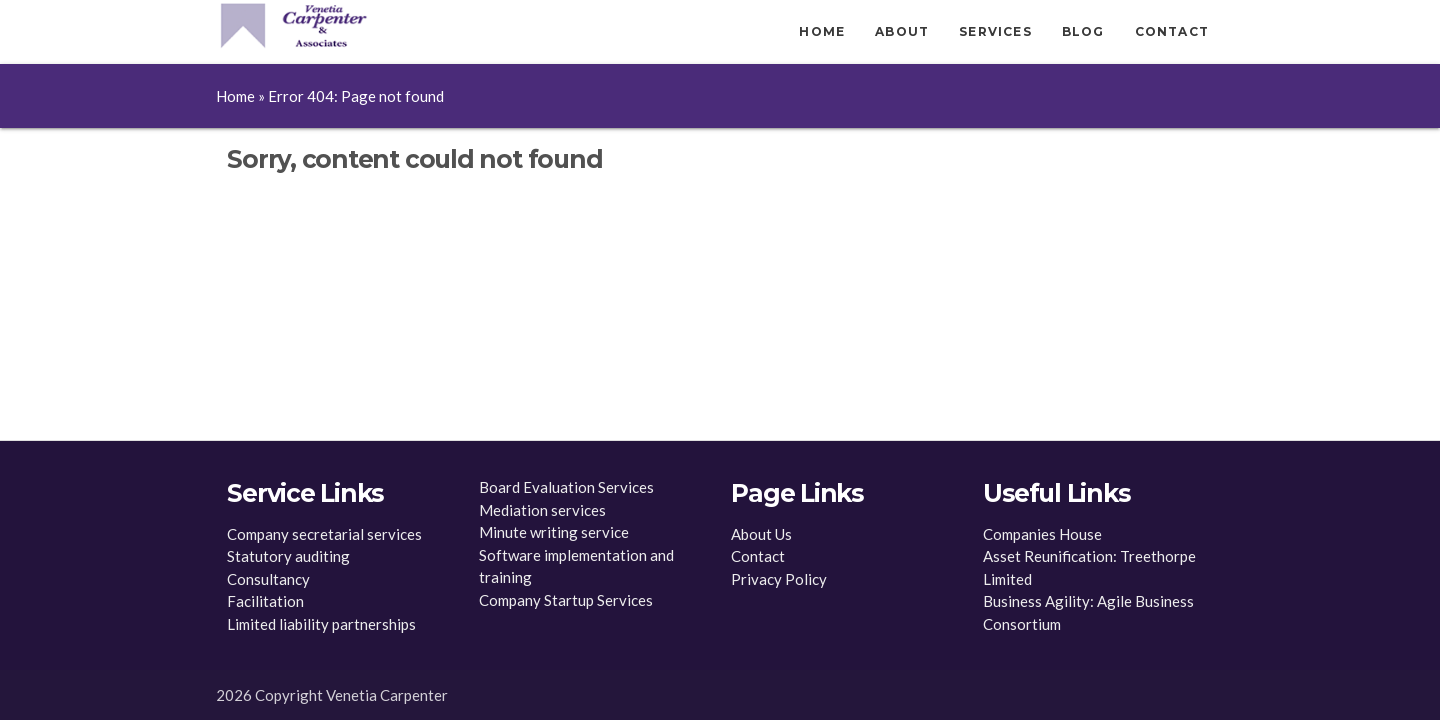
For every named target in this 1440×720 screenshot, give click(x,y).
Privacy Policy (779, 579)
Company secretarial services (324, 534)
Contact (1172, 31)
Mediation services (542, 510)
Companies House (1042, 534)
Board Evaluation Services (566, 487)
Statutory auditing (288, 556)
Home (822, 31)
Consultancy (268, 579)
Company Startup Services (566, 600)
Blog (1083, 31)
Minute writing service (554, 532)
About (902, 31)
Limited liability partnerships (321, 624)
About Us (761, 534)
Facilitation (265, 601)
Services (995, 31)
